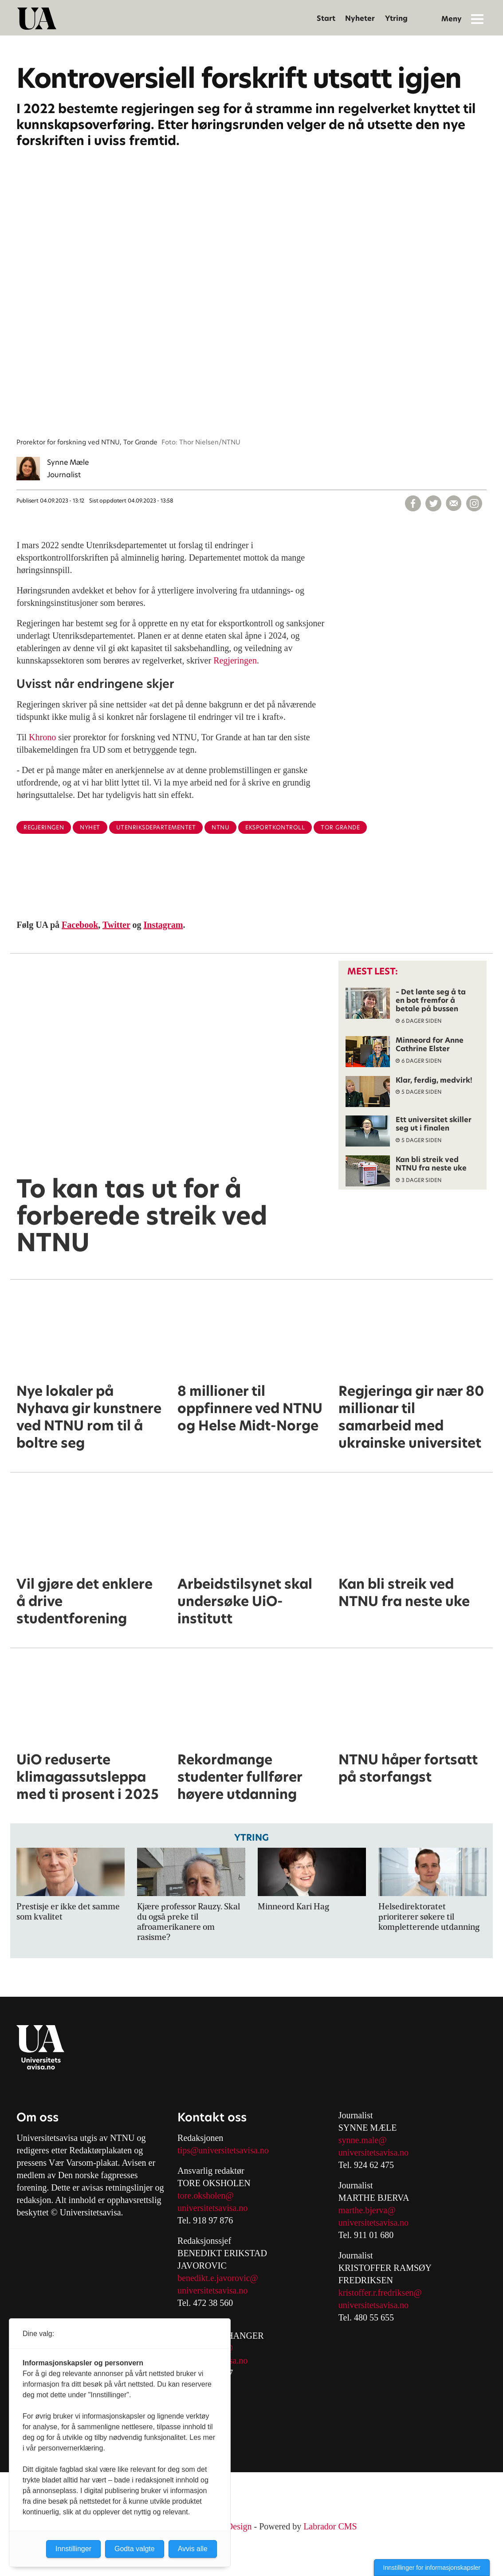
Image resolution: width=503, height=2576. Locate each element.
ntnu (220, 827)
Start (326, 18)
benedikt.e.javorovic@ (217, 2278)
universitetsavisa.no (212, 2208)
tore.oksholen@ (205, 2195)
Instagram (163, 925)
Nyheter (360, 18)
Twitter (116, 925)
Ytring (396, 18)
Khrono (42, 737)
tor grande (340, 827)
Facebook (80, 925)
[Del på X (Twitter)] (433, 503)
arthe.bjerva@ (370, 2210)
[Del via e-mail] (454, 503)
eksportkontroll (275, 827)
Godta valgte (134, 2548)
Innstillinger (73, 2548)
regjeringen (44, 827)
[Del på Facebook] (413, 503)
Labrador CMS (330, 2526)
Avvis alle (193, 2548)
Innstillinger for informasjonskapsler (431, 2567)
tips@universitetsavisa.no (223, 2150)
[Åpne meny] (477, 19)
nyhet (90, 827)
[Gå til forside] (36, 19)
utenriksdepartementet (156, 827)
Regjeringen (235, 660)
